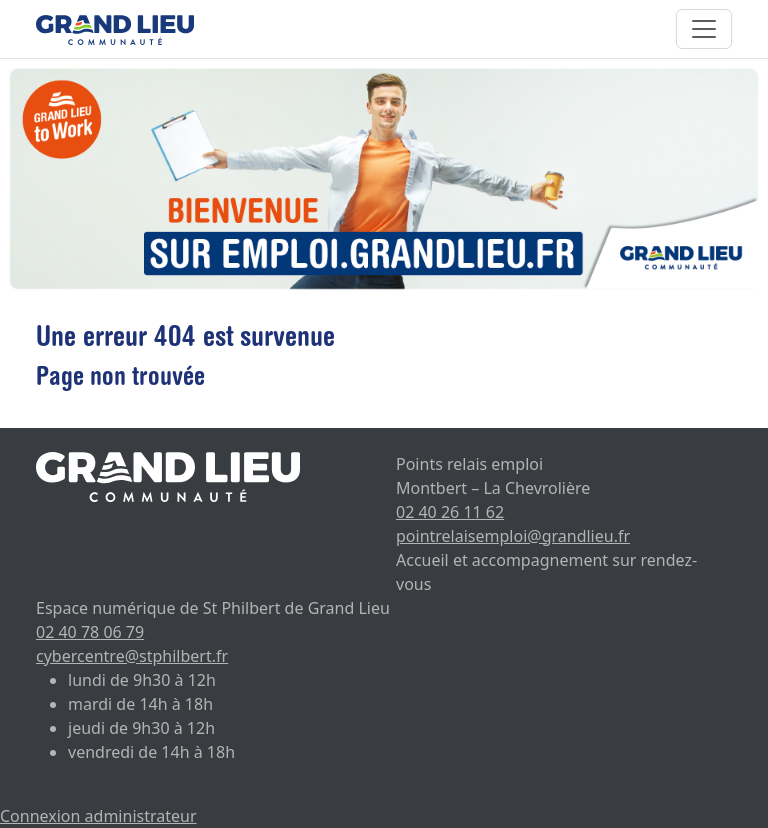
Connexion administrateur (98, 816)
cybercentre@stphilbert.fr (132, 656)
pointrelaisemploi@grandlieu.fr (513, 536)
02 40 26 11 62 (450, 512)
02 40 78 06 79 (90, 632)
